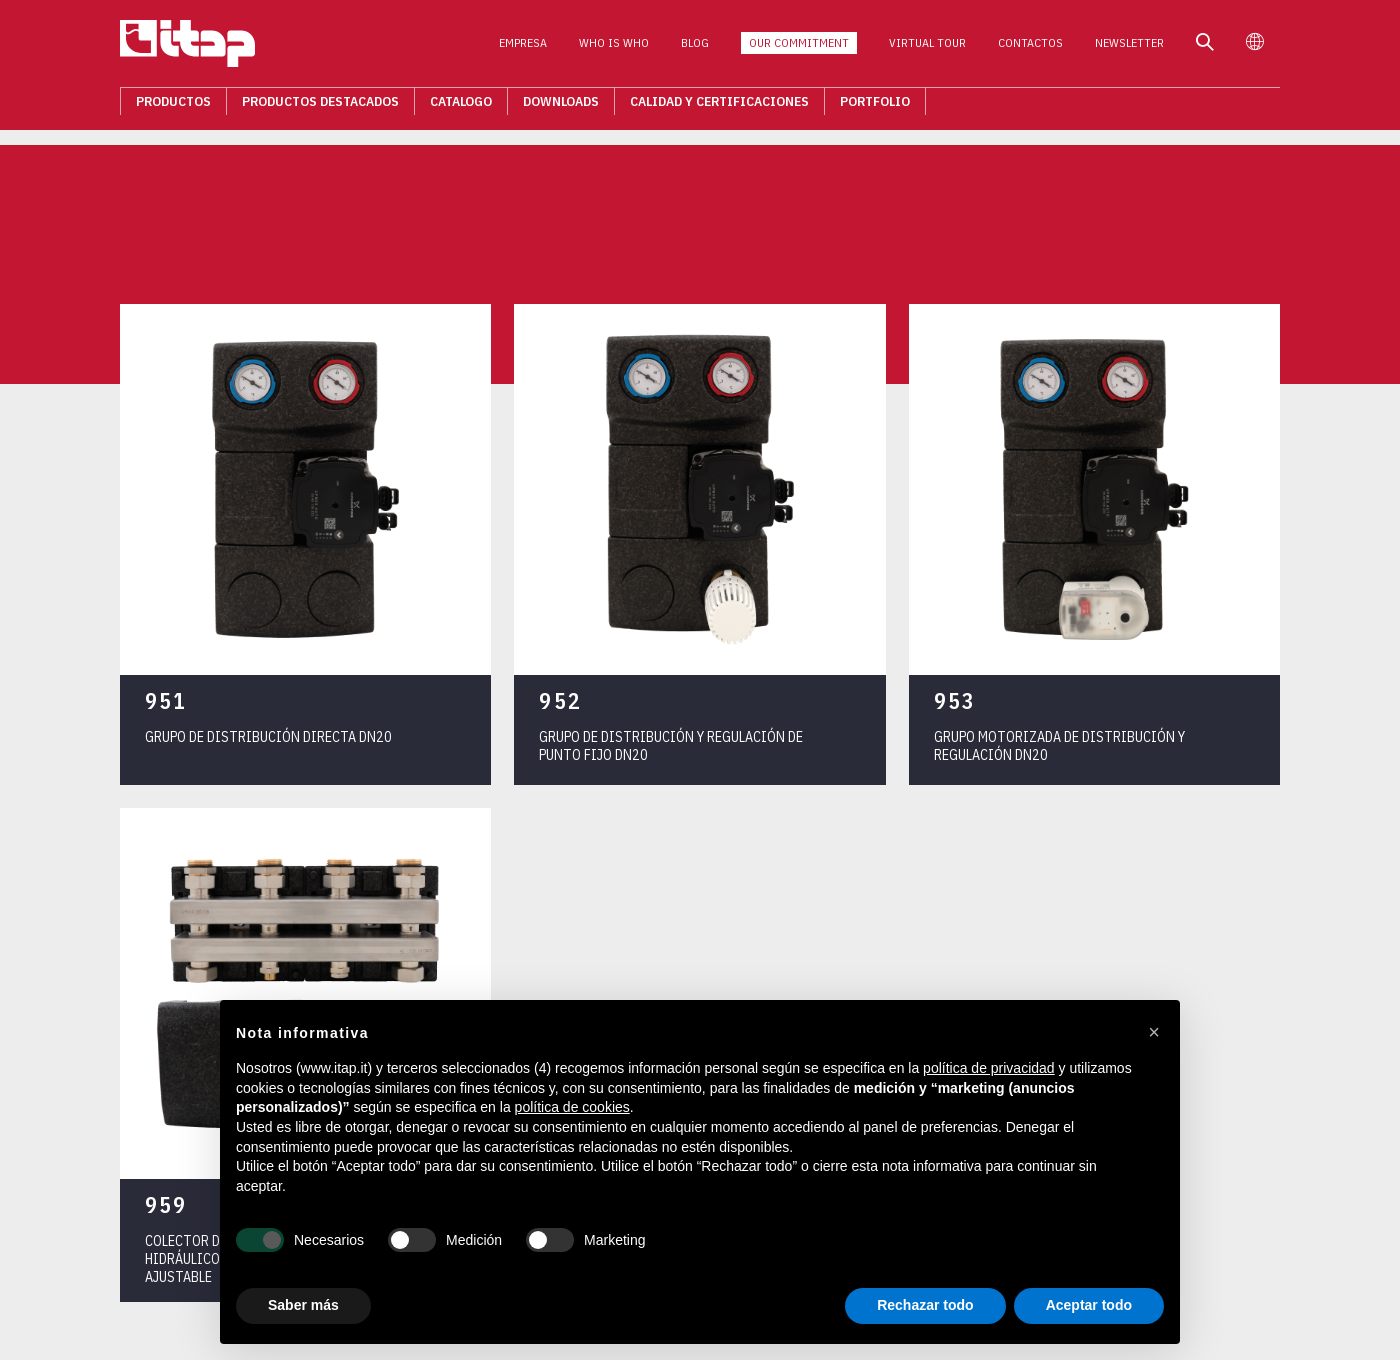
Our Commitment (799, 48)
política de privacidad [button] (989, 1068)
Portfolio (875, 106)
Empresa (523, 48)
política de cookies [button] (572, 1107)
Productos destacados (320, 106)
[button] (1154, 1032)
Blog (695, 48)
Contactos (1030, 48)
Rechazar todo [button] (925, 1305)
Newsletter (1129, 48)
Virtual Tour (927, 48)
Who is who (614, 48)
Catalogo (461, 106)
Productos (173, 106)
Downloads (561, 106)
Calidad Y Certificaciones (719, 106)
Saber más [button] (303, 1305)
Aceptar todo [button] (1089, 1305)
